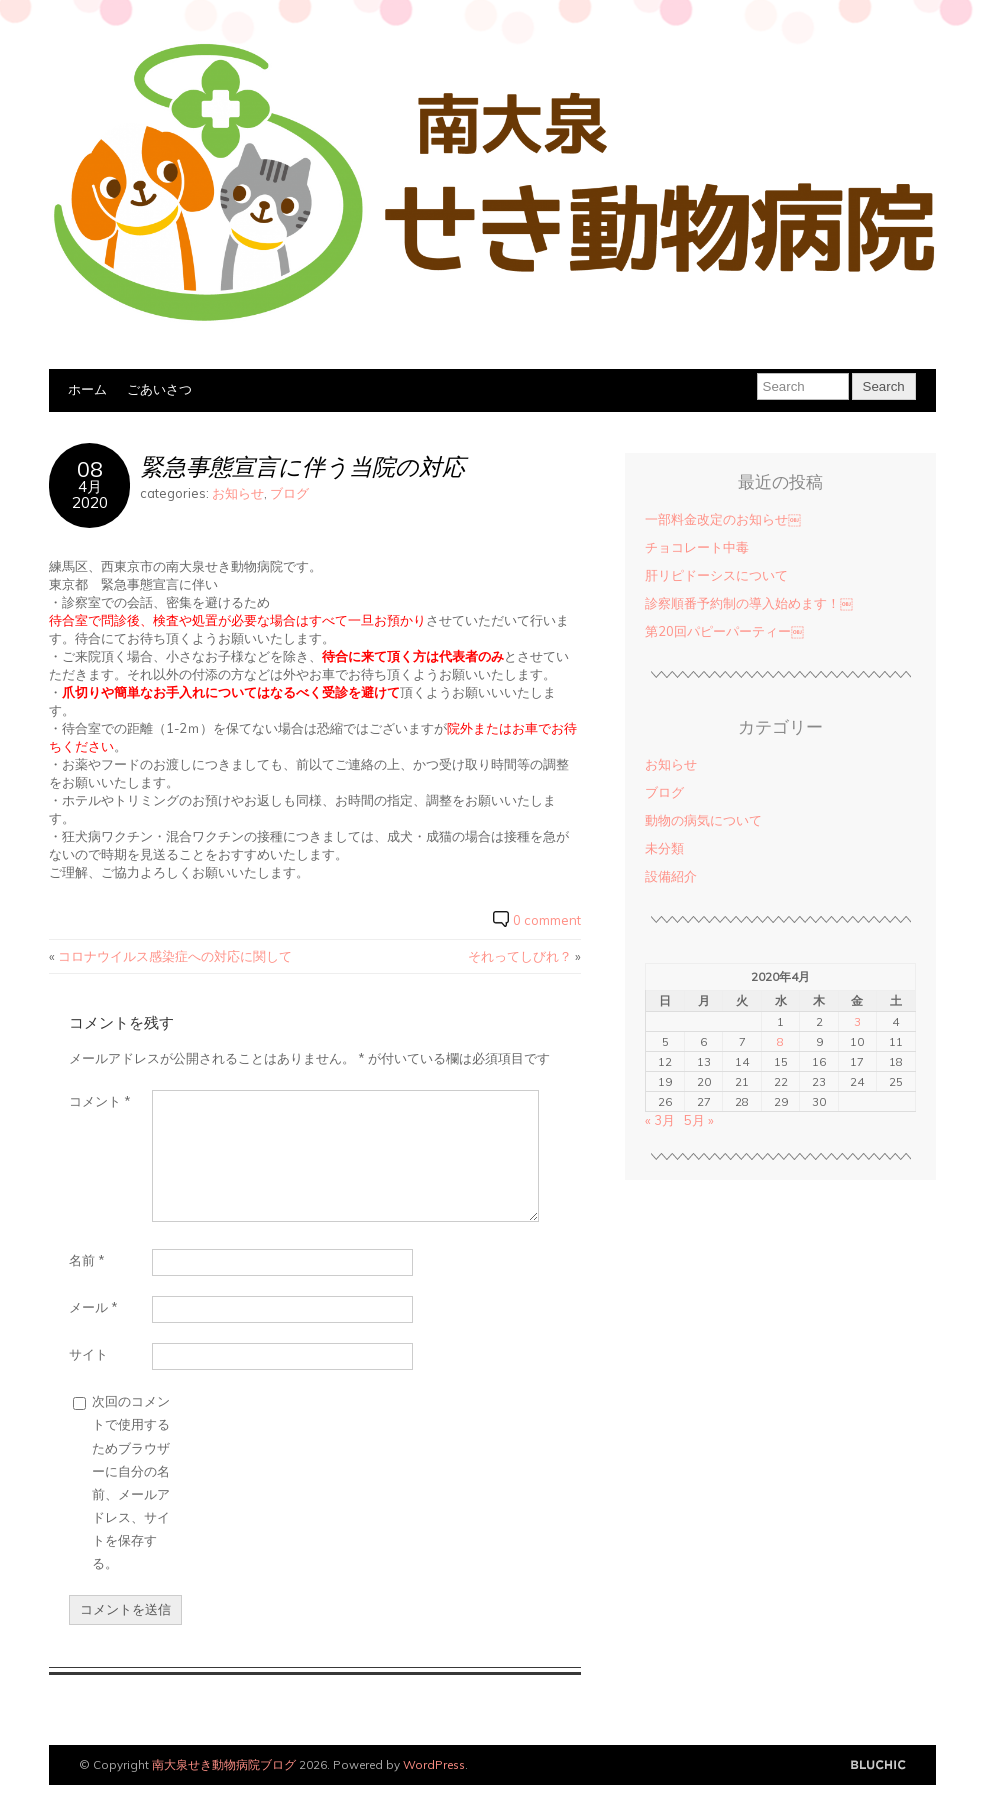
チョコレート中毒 (697, 547)
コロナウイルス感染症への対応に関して (175, 956)
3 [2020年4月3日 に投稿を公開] (857, 1021)
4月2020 (90, 494)
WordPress (434, 1764)
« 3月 (660, 1120)
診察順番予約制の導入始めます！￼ (749, 603)
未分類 (664, 848)
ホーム (87, 389)
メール (93, 1307)
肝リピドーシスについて (716, 575)
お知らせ (238, 493)
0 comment (547, 920)
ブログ (289, 493)
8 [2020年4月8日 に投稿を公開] (780, 1041)
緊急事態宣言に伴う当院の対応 (302, 466)
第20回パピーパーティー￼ (724, 631)
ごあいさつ (159, 389)
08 (90, 468)
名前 (87, 1260)
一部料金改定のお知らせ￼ (723, 519)
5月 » (699, 1120)
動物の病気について (703, 820)
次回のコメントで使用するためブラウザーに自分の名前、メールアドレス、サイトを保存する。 (131, 1481)
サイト (88, 1354)
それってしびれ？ (520, 956)
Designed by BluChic (878, 1765)
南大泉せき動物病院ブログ (224, 1764)
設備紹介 (671, 876)
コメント (100, 1101)
